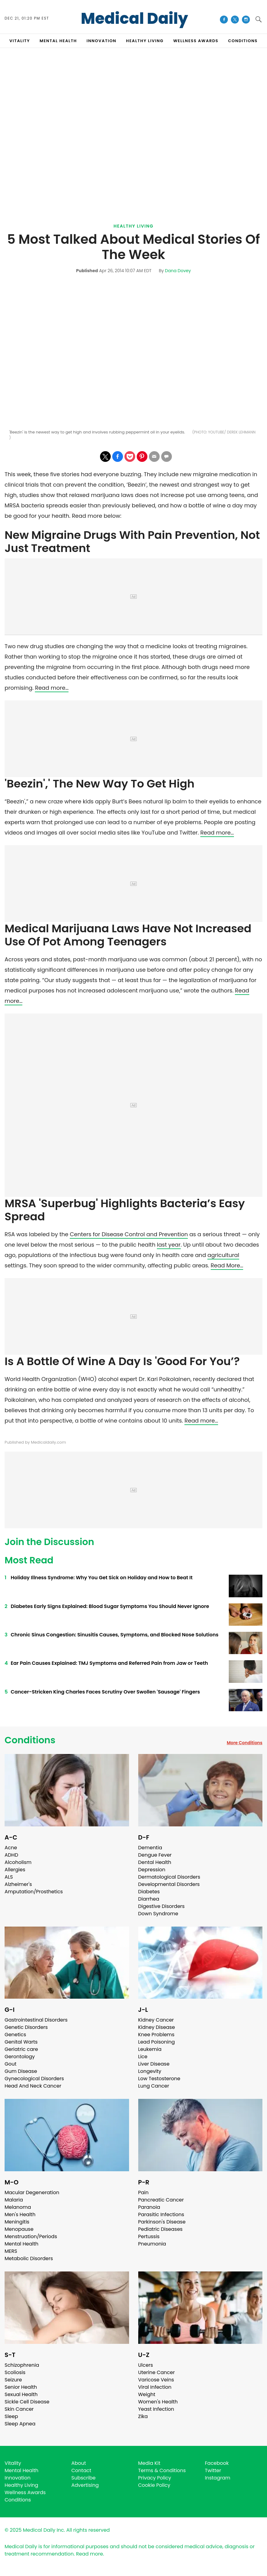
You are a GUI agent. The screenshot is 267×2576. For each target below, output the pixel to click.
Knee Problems (156, 2034)
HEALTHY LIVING (145, 41)
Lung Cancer (153, 2085)
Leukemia (149, 2049)
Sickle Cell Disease (27, 2401)
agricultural (223, 1255)
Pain (143, 2192)
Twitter (213, 2470)
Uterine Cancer (156, 2372)
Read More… (227, 1265)
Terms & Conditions (162, 2470)
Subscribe (83, 2477)
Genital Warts (21, 2041)
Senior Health (21, 2387)
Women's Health (158, 2401)
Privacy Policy (154, 2477)
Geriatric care (21, 2049)
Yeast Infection (156, 2409)
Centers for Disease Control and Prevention (129, 1234)
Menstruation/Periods (31, 2236)
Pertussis (149, 2236)
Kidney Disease (156, 2027)
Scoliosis (15, 2372)
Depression (151, 1869)
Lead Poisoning (156, 2041)
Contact (81, 2470)
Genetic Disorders (26, 2027)
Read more (89, 2553)
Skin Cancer (19, 2409)
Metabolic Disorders (29, 2258)
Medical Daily (134, 18)
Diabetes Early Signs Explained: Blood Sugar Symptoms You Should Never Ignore (110, 1606)
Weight (146, 2394)
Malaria (14, 2199)
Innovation (18, 2477)
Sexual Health (21, 2394)
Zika (143, 2416)
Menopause (19, 2229)
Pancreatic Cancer (161, 2199)
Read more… (52, 688)
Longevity (149, 2071)
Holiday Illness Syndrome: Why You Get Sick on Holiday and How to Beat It (102, 1577)
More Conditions (244, 1743)
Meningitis (17, 2221)
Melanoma (18, 2207)
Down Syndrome (158, 1913)
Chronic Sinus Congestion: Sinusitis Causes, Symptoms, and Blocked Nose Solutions (114, 1634)
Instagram (217, 2477)
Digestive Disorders (161, 1906)
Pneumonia (152, 2243)
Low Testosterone (159, 2078)
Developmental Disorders (169, 1884)
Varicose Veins (156, 2379)
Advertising (85, 2485)
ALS (9, 1876)
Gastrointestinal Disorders (36, 2019)
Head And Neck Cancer (33, 2085)
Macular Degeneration (32, 2192)
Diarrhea (148, 1898)
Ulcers (145, 2365)
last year (169, 1244)
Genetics (15, 2034)
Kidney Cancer (156, 2019)
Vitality (13, 2463)
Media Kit (149, 2463)
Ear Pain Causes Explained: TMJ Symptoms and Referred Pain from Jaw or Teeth (109, 1663)
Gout (11, 2063)
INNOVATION (101, 41)
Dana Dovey (178, 271)
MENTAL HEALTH (58, 41)
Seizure (13, 2379)
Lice (142, 2056)
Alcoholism (18, 1862)
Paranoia (149, 2207)
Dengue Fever (155, 1854)
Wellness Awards (195, 41)
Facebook (217, 2463)
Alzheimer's (18, 1884)
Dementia (150, 1847)
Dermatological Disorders (169, 1876)
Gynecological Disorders (34, 2078)
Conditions (30, 1740)
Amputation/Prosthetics (34, 1891)
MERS (11, 2251)
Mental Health (22, 2243)
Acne (11, 1847)
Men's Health (20, 2214)
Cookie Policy (154, 2485)
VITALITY (19, 41)
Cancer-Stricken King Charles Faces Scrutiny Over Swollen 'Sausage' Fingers (105, 1691)
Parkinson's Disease (162, 2221)
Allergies (15, 1869)
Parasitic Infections (161, 2214)
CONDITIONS (243, 41)
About (78, 2463)
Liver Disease (154, 2063)
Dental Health (154, 1862)
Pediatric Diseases (160, 2229)
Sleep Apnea (20, 2423)
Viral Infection (155, 2387)
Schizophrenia (22, 2365)
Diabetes (149, 1891)
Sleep (11, 2416)
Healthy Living (133, 226)
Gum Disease (21, 2071)
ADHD (11, 1854)
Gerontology (20, 2056)
